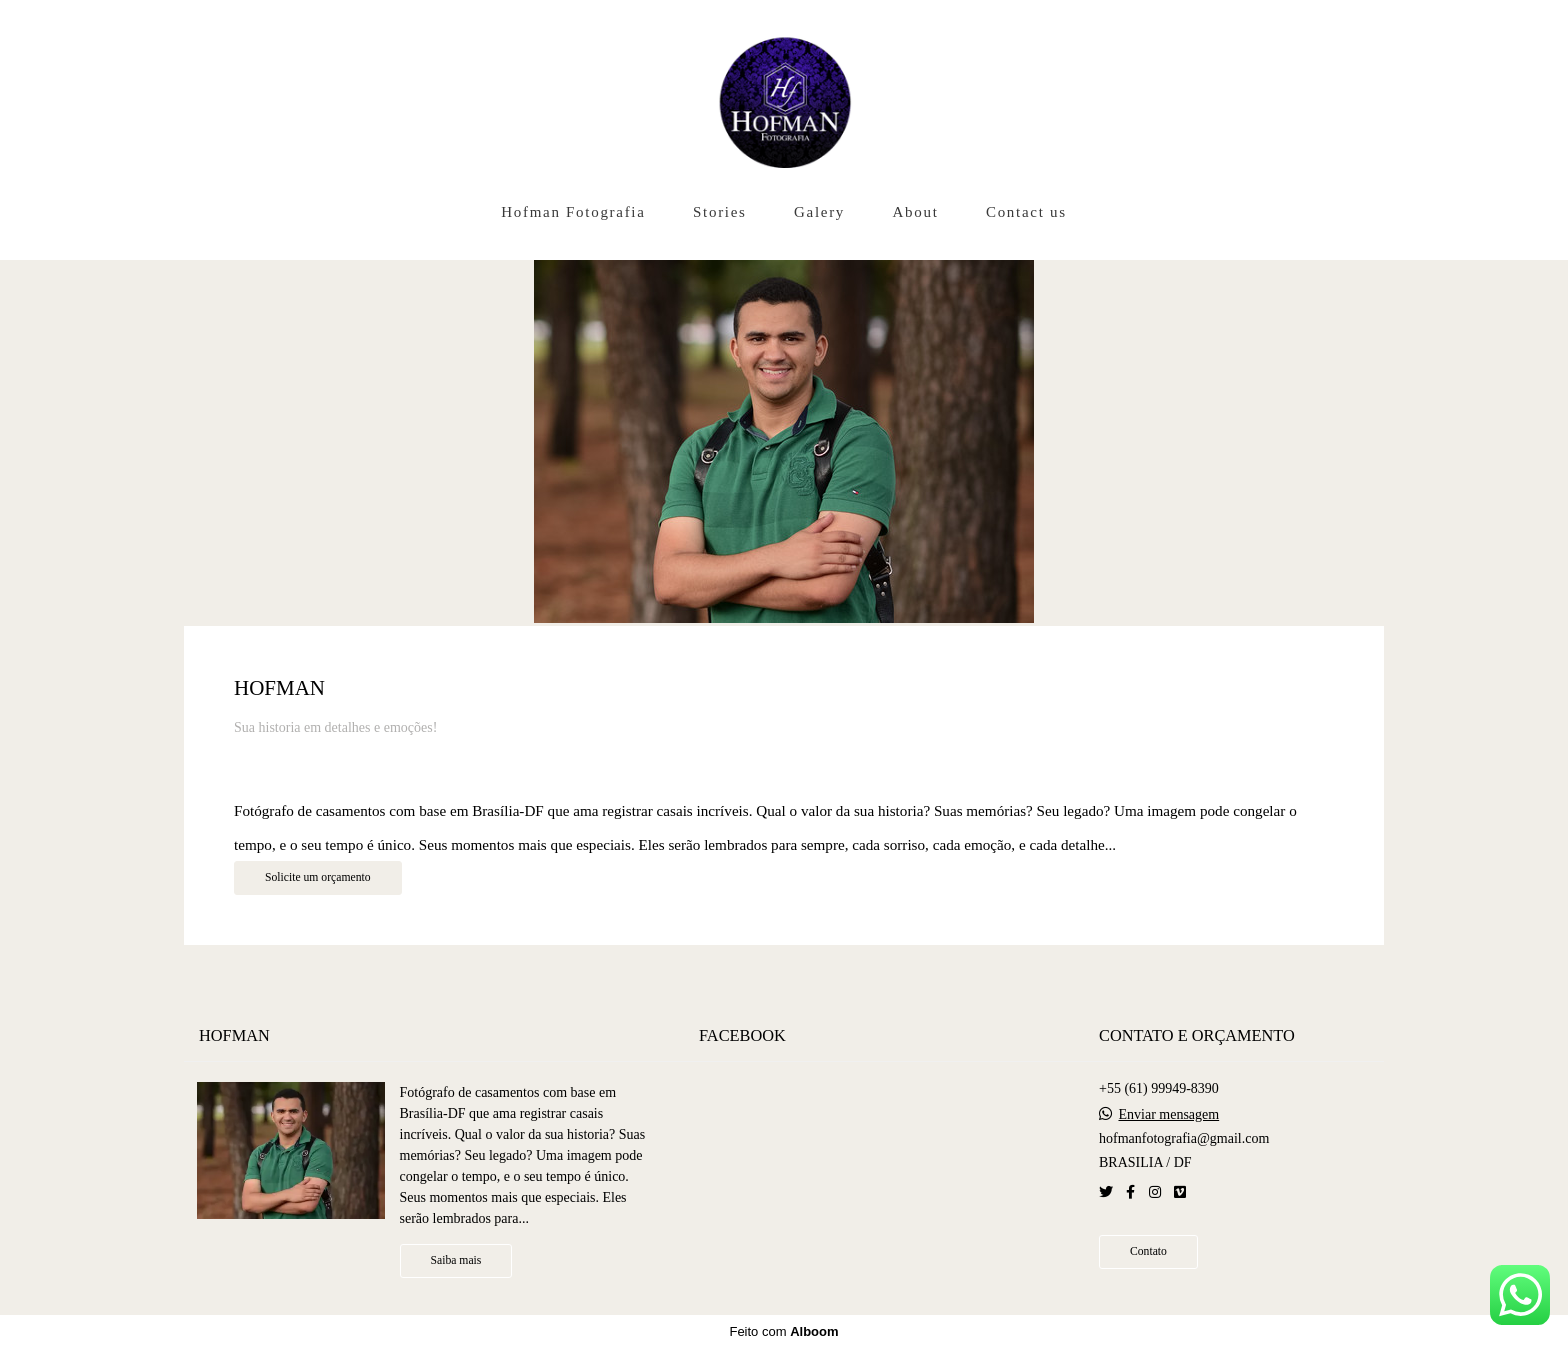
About (916, 212)
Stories (720, 212)
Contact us (1026, 212)
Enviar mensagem (1168, 1115)
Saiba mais (456, 1260)
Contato (1148, 1251)
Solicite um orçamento (318, 877)
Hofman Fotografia (573, 212)
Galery (819, 212)
